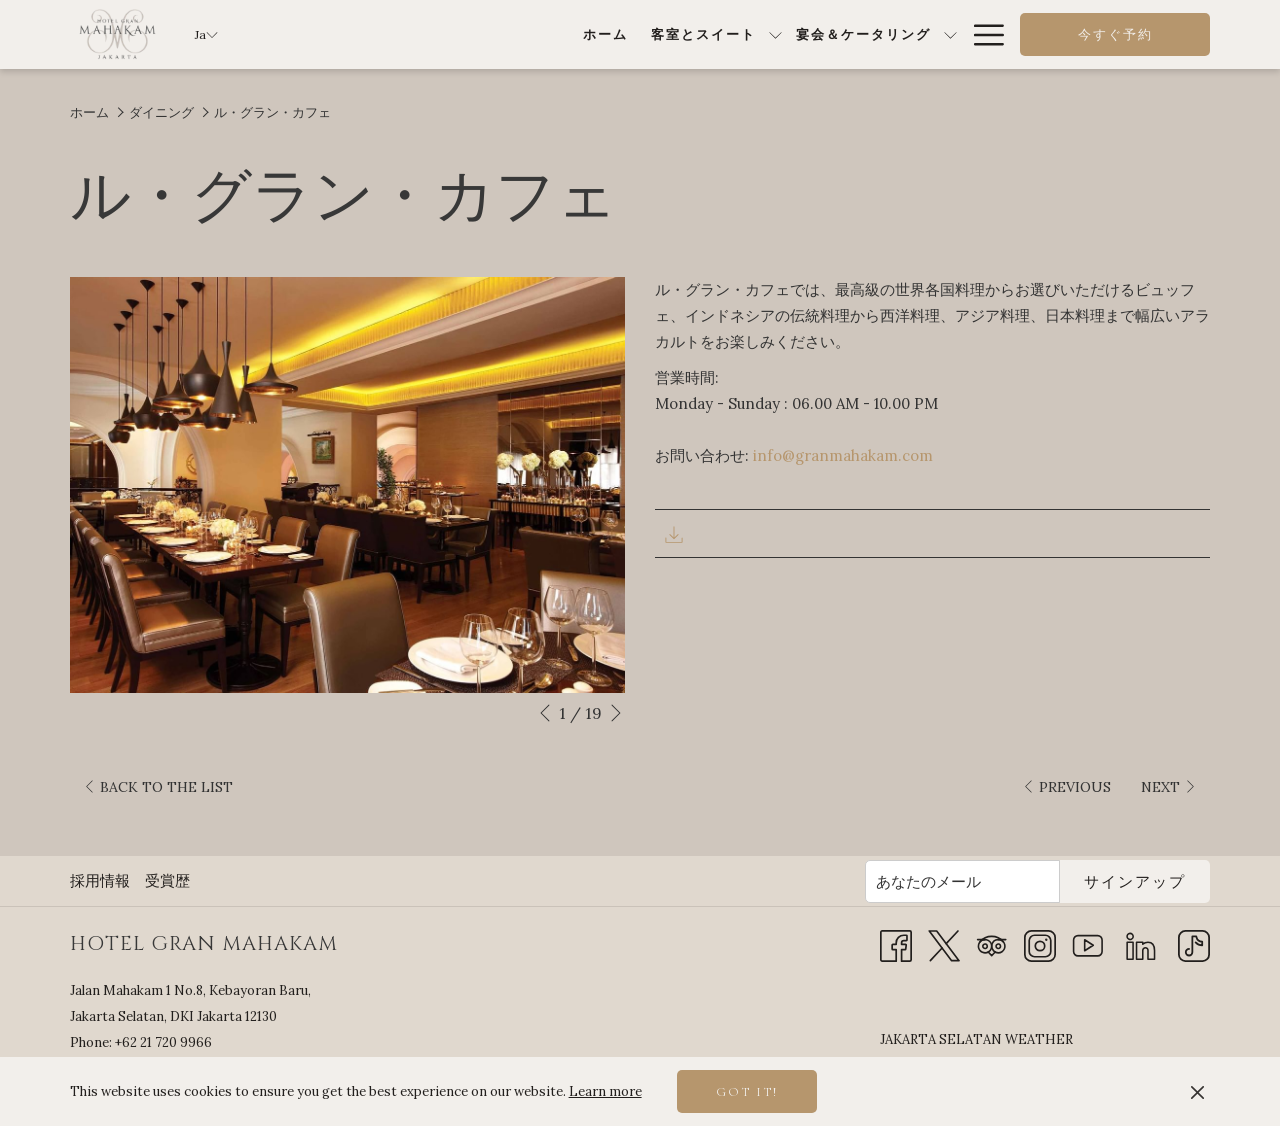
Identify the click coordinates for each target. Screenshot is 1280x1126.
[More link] (981, 34)
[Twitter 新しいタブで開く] (944, 903)
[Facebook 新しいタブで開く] (896, 903)
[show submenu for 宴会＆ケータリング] (706, 34)
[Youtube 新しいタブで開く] (1088, 903)
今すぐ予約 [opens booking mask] (1115, 35)
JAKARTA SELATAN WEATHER (1045, 1019)
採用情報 (100, 839)
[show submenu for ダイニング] (820, 34)
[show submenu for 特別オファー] (950, 34)
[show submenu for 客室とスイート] (531, 34)
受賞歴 (167, 839)
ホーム (89, 112)
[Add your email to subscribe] (962, 840)
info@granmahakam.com (843, 455)
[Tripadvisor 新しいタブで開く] (992, 903)
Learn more (605, 1091)
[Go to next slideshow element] (616, 713)
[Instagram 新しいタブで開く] (1040, 903)
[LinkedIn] (1141, 903)
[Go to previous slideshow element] (545, 713)
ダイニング (161, 112)
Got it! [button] (747, 1092)
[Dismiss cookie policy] (1197, 1092)
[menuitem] (361, 34)
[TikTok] (1194, 903)
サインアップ (1135, 841)
